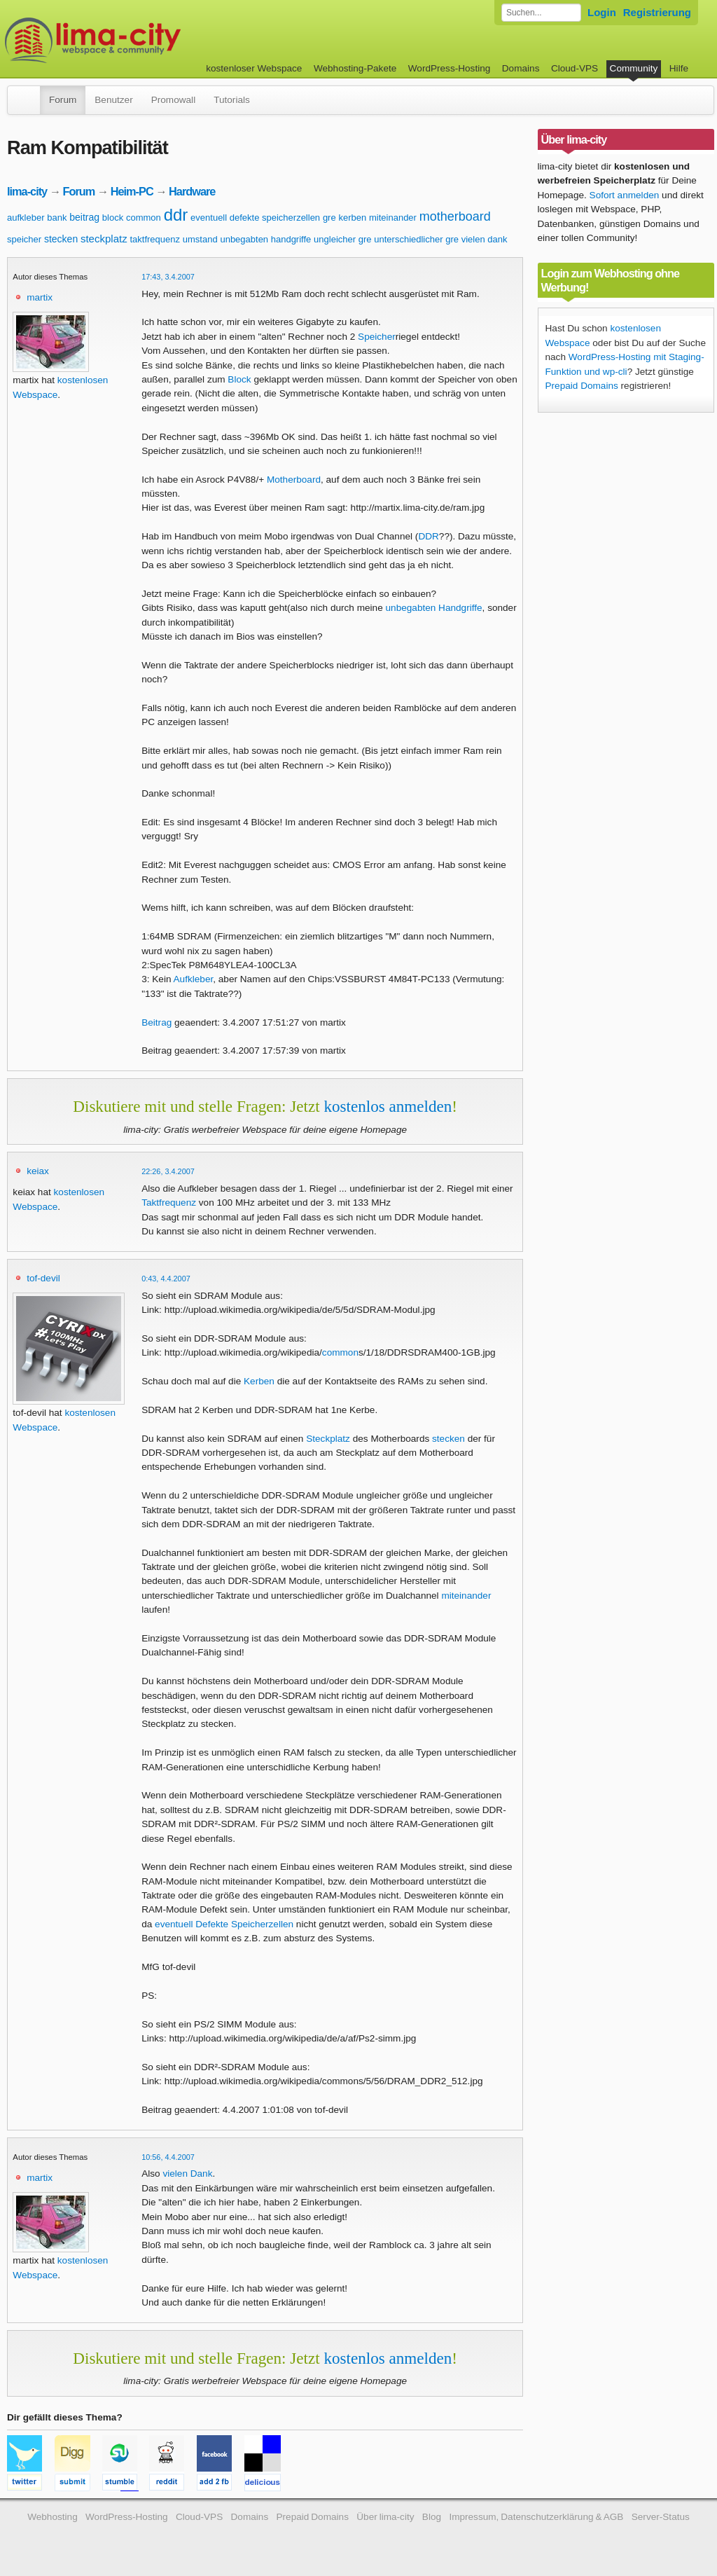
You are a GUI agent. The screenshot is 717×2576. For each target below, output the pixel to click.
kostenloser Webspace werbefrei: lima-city (145, 40)
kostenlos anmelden (387, 1106)
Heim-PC (132, 191)
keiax (38, 1171)
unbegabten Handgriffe (434, 607)
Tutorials (232, 100)
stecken (61, 238)
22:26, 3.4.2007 (168, 1171)
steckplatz (104, 238)
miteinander (393, 217)
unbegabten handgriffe (265, 239)
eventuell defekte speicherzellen (255, 217)
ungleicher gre (342, 239)
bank (57, 217)
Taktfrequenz (168, 1202)
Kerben (259, 1381)
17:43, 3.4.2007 (168, 277)
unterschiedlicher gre (416, 239)
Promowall (173, 100)
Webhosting (52, 2517)
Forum (62, 100)
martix (40, 297)
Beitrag (156, 1022)
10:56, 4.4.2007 (168, 2157)
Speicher (377, 336)
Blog (431, 2517)
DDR (428, 536)
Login (601, 12)
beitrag (84, 217)
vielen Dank (187, 2173)
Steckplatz (328, 1438)
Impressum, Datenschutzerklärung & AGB (536, 2517)
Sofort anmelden (625, 195)
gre (329, 217)
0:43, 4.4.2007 (165, 1278)
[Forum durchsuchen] (541, 13)
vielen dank (484, 239)
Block (239, 379)
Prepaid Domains (581, 385)
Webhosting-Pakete (355, 68)
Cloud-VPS (574, 68)
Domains (521, 68)
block (112, 217)
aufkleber (25, 217)
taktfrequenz (155, 239)
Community (634, 68)
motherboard (455, 216)
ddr (176, 214)
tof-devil (43, 1278)
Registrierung (657, 12)
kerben (352, 217)
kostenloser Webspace (254, 68)
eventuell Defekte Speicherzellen (224, 1924)
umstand (200, 239)
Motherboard (294, 479)
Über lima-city (385, 2517)
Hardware (192, 191)
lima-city (27, 191)
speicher (24, 239)
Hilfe (678, 68)
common (143, 217)
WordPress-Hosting (449, 68)
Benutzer (113, 100)
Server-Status (661, 2517)
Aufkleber (194, 979)
